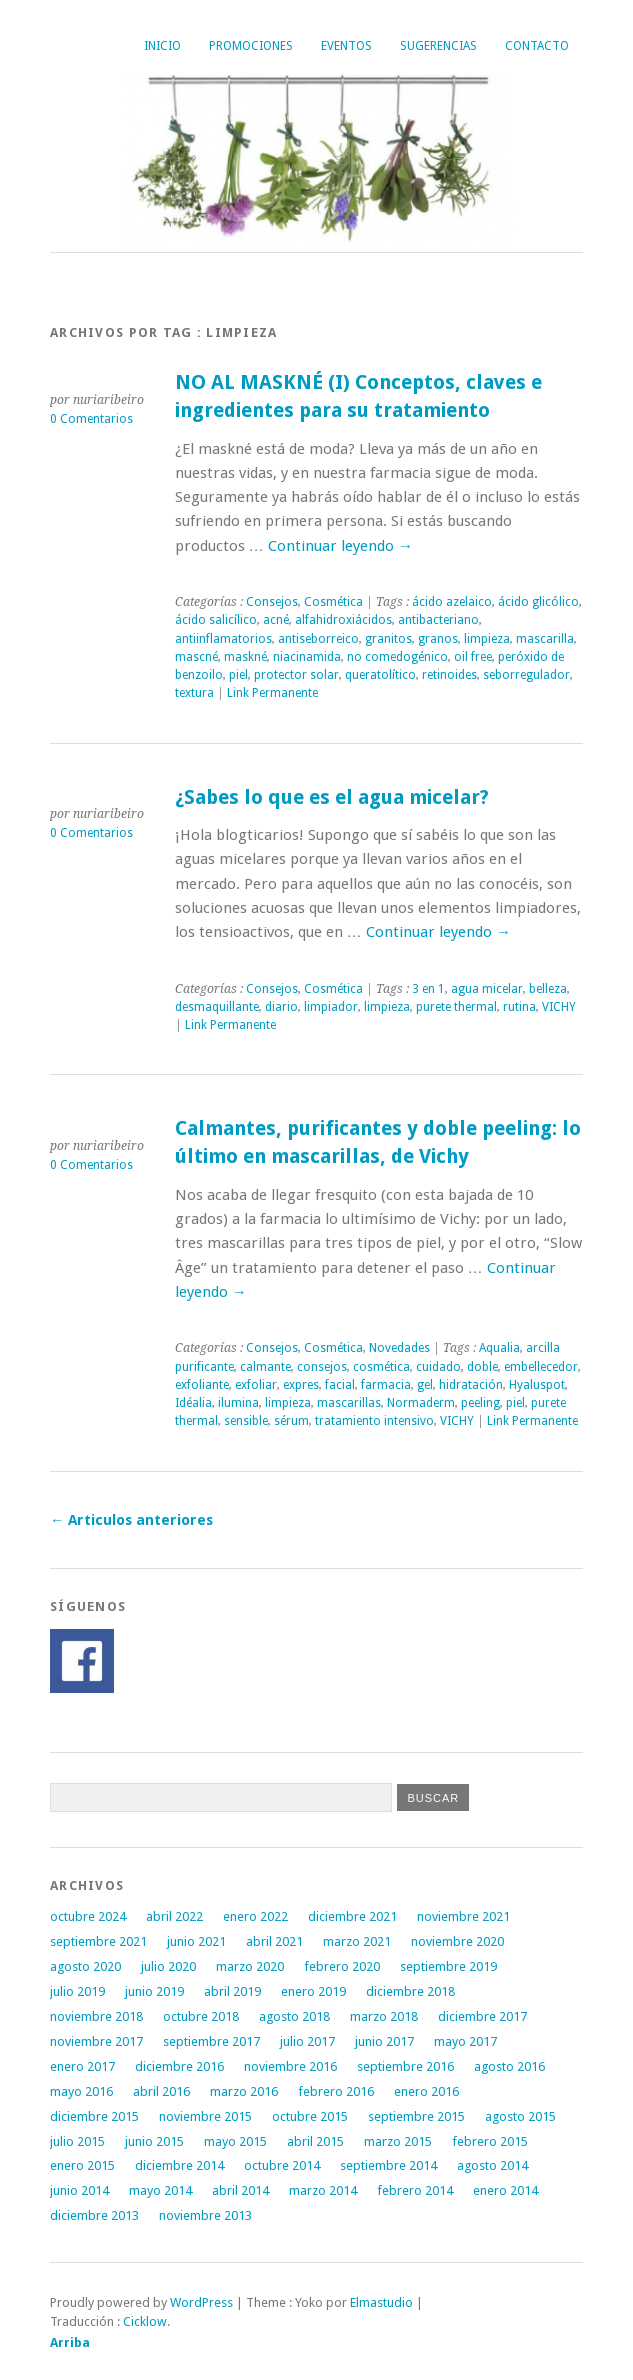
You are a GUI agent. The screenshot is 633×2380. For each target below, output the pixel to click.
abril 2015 (315, 2141)
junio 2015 (154, 2141)
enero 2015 (82, 2165)
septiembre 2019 (448, 1966)
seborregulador (526, 675)
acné (276, 620)
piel (238, 675)
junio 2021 (196, 1941)
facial (340, 1385)
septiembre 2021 (98, 1941)
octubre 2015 (310, 2116)
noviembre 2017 (96, 2041)
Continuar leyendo (340, 546)
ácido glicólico (538, 602)
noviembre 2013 (205, 2215)
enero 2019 (313, 1991)
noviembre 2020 (457, 1941)
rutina (519, 1007)
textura (194, 693)
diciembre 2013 (94, 2215)
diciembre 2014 (179, 2165)
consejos (322, 1367)
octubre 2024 (88, 1916)
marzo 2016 (244, 2091)
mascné (196, 657)
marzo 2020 (250, 1966)
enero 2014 (505, 2190)
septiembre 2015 (416, 2116)
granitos (388, 639)
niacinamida (307, 657)
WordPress (201, 2302)
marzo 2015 (398, 2141)
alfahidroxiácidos (343, 620)
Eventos (346, 46)
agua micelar (487, 989)
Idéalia (193, 1403)
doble (482, 1367)
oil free (473, 657)
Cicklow (145, 2321)
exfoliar (256, 1385)
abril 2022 (174, 1916)
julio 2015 (77, 2141)
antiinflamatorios (223, 639)
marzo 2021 (357, 1941)
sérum (291, 1421)
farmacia (386, 1385)
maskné (245, 657)
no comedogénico (397, 657)
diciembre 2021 (352, 1916)
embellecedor (541, 1367)
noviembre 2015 (205, 2116)
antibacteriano (438, 620)
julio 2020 (168, 1966)
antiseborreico (318, 639)
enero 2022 (255, 1916)
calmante (265, 1367)
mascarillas (349, 1403)
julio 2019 (77, 1991)
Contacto (537, 46)
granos (438, 639)
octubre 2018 (201, 2016)
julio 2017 (307, 2041)
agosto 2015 (520, 2116)
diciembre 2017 (482, 2016)
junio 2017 (384, 2041)
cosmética (381, 1367)
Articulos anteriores (131, 1520)
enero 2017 (82, 2066)
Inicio (162, 46)
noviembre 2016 (290, 2066)
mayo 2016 (81, 2091)
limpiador (331, 1007)
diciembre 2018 (410, 1991)
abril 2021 (274, 1941)
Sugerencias (438, 46)
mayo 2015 (235, 2141)
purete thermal (456, 1007)
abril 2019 (232, 1991)
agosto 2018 (294, 2016)
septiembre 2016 (405, 2066)
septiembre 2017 (211, 2041)
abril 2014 (240, 2190)
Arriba (70, 2342)
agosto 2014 (492, 2165)
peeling (480, 1403)
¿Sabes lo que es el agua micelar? (332, 797)
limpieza (487, 639)
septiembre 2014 (388, 2165)
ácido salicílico (216, 620)
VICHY (559, 1007)
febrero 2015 (490, 2141)
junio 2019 (154, 1991)
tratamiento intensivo (374, 1421)
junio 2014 (79, 2190)
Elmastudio (381, 2302)
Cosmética (333, 602)
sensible (246, 1421)
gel (425, 1385)
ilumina (238, 1403)
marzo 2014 (323, 2190)
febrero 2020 (342, 1966)
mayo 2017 (465, 2041)
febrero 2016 (336, 2091)
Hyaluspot (537, 1385)
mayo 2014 (160, 2190)
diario (281, 1007)
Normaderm (421, 1403)
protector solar (296, 675)
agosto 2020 (85, 1966)
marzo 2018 (384, 2016)
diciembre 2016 (179, 2066)
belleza (548, 989)
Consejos (272, 602)
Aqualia (499, 1348)
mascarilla (545, 639)
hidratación (471, 1385)
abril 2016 (161, 2091)
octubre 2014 (282, 2165)
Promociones (251, 46)
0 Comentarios (91, 419)
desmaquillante (217, 1007)
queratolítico (380, 675)
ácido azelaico (452, 602)
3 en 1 (428, 989)
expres (301, 1385)
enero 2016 (426, 2091)
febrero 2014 (415, 2190)
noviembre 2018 (96, 2016)
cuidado (438, 1367)
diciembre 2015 (94, 2116)
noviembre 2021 (463, 1916)
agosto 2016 (509, 2066)
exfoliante (202, 1385)
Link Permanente (272, 693)
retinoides (449, 675)
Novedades (399, 1348)
